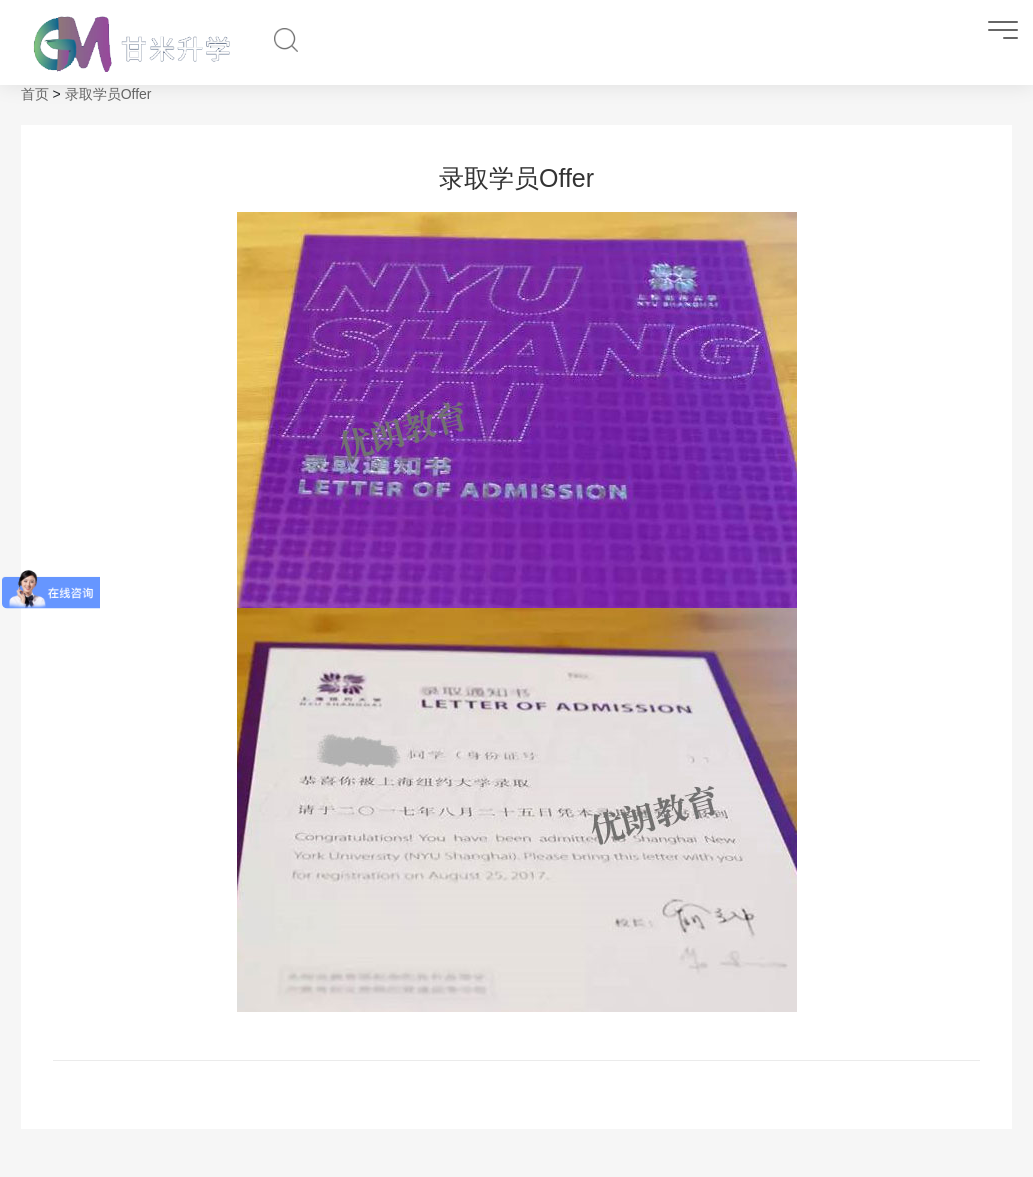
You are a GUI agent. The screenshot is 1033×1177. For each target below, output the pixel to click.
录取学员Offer (108, 94)
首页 (35, 94)
